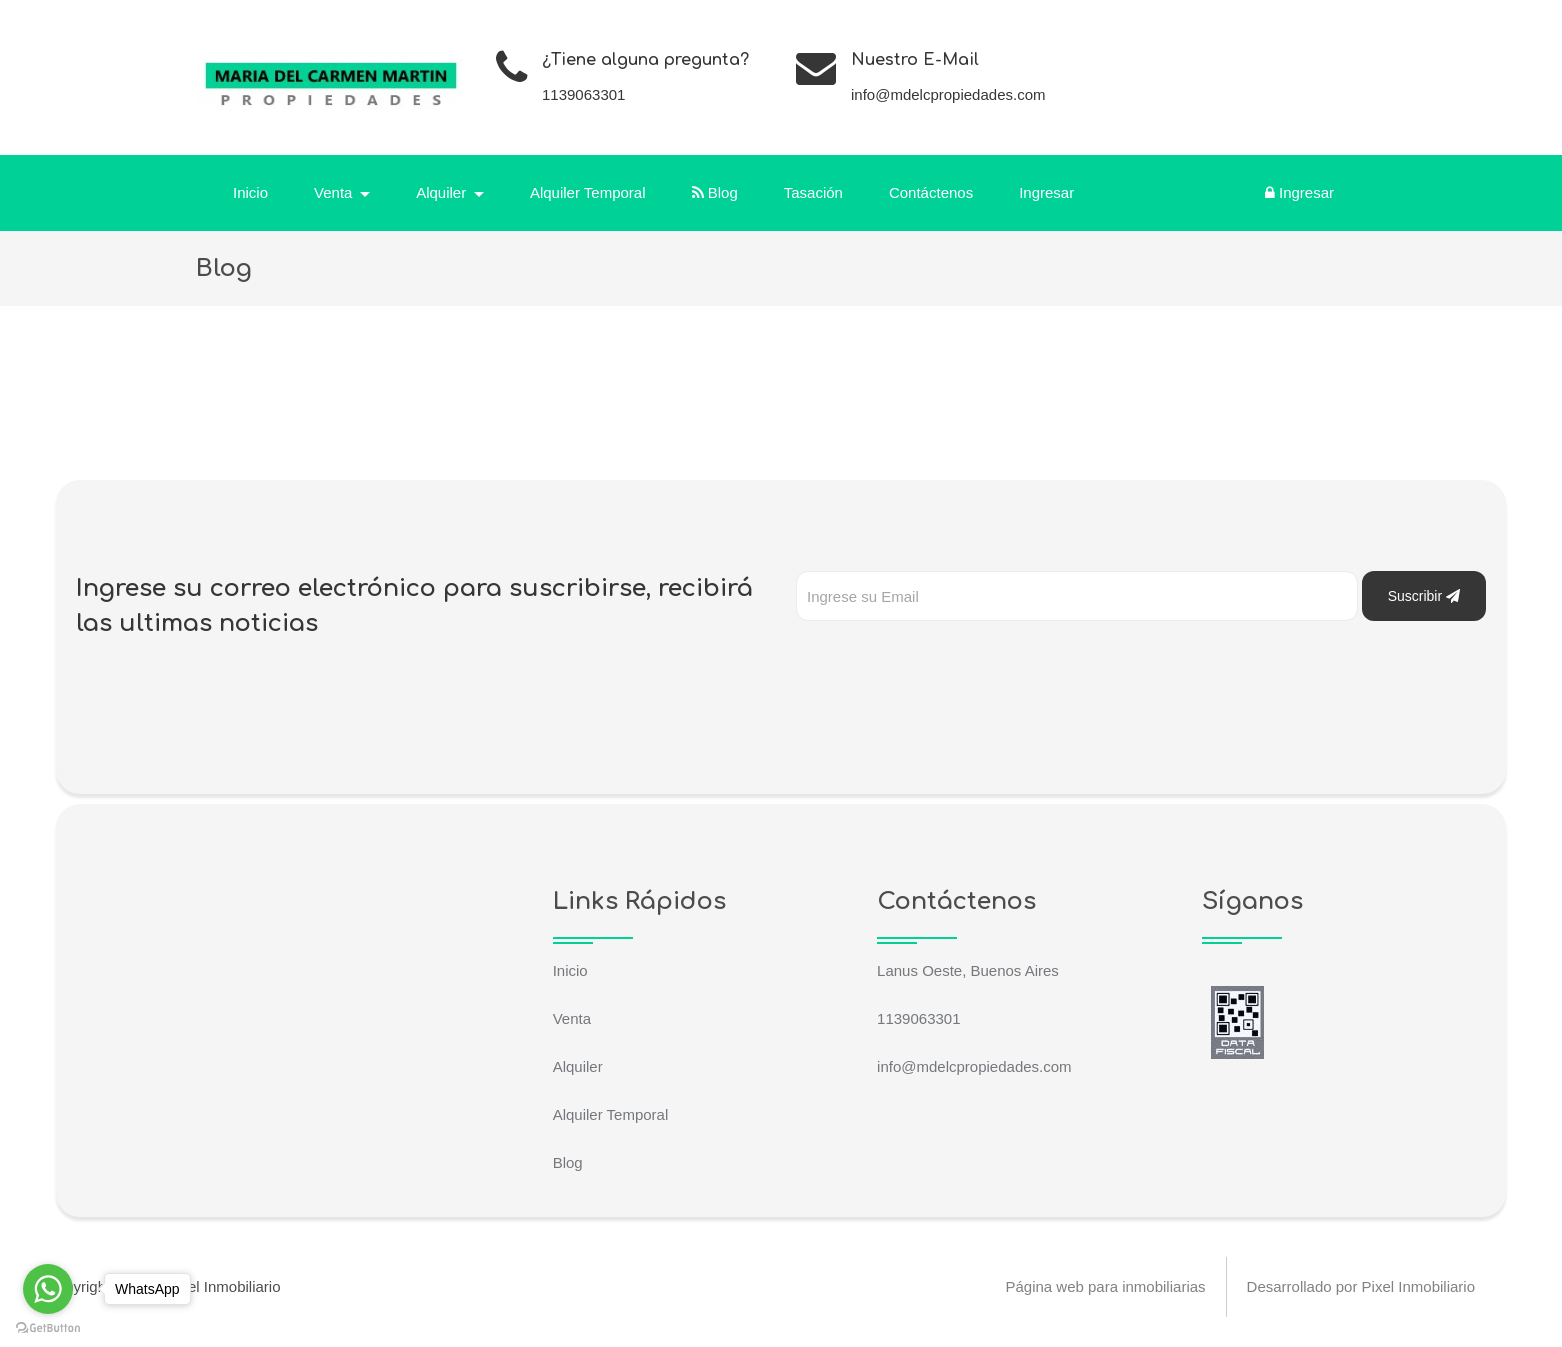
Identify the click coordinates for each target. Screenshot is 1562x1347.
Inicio (250, 192)
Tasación (813, 192)
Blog (715, 192)
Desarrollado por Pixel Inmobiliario (1361, 1286)
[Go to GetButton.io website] (48, 1327)
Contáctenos (931, 192)
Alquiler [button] (443, 192)
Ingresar (1046, 192)
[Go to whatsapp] (48, 1289)
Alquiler (578, 1066)
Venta (572, 1018)
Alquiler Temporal (588, 192)
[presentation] (948, 661)
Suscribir (1424, 596)
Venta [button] (335, 192)
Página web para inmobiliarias (1105, 1286)
